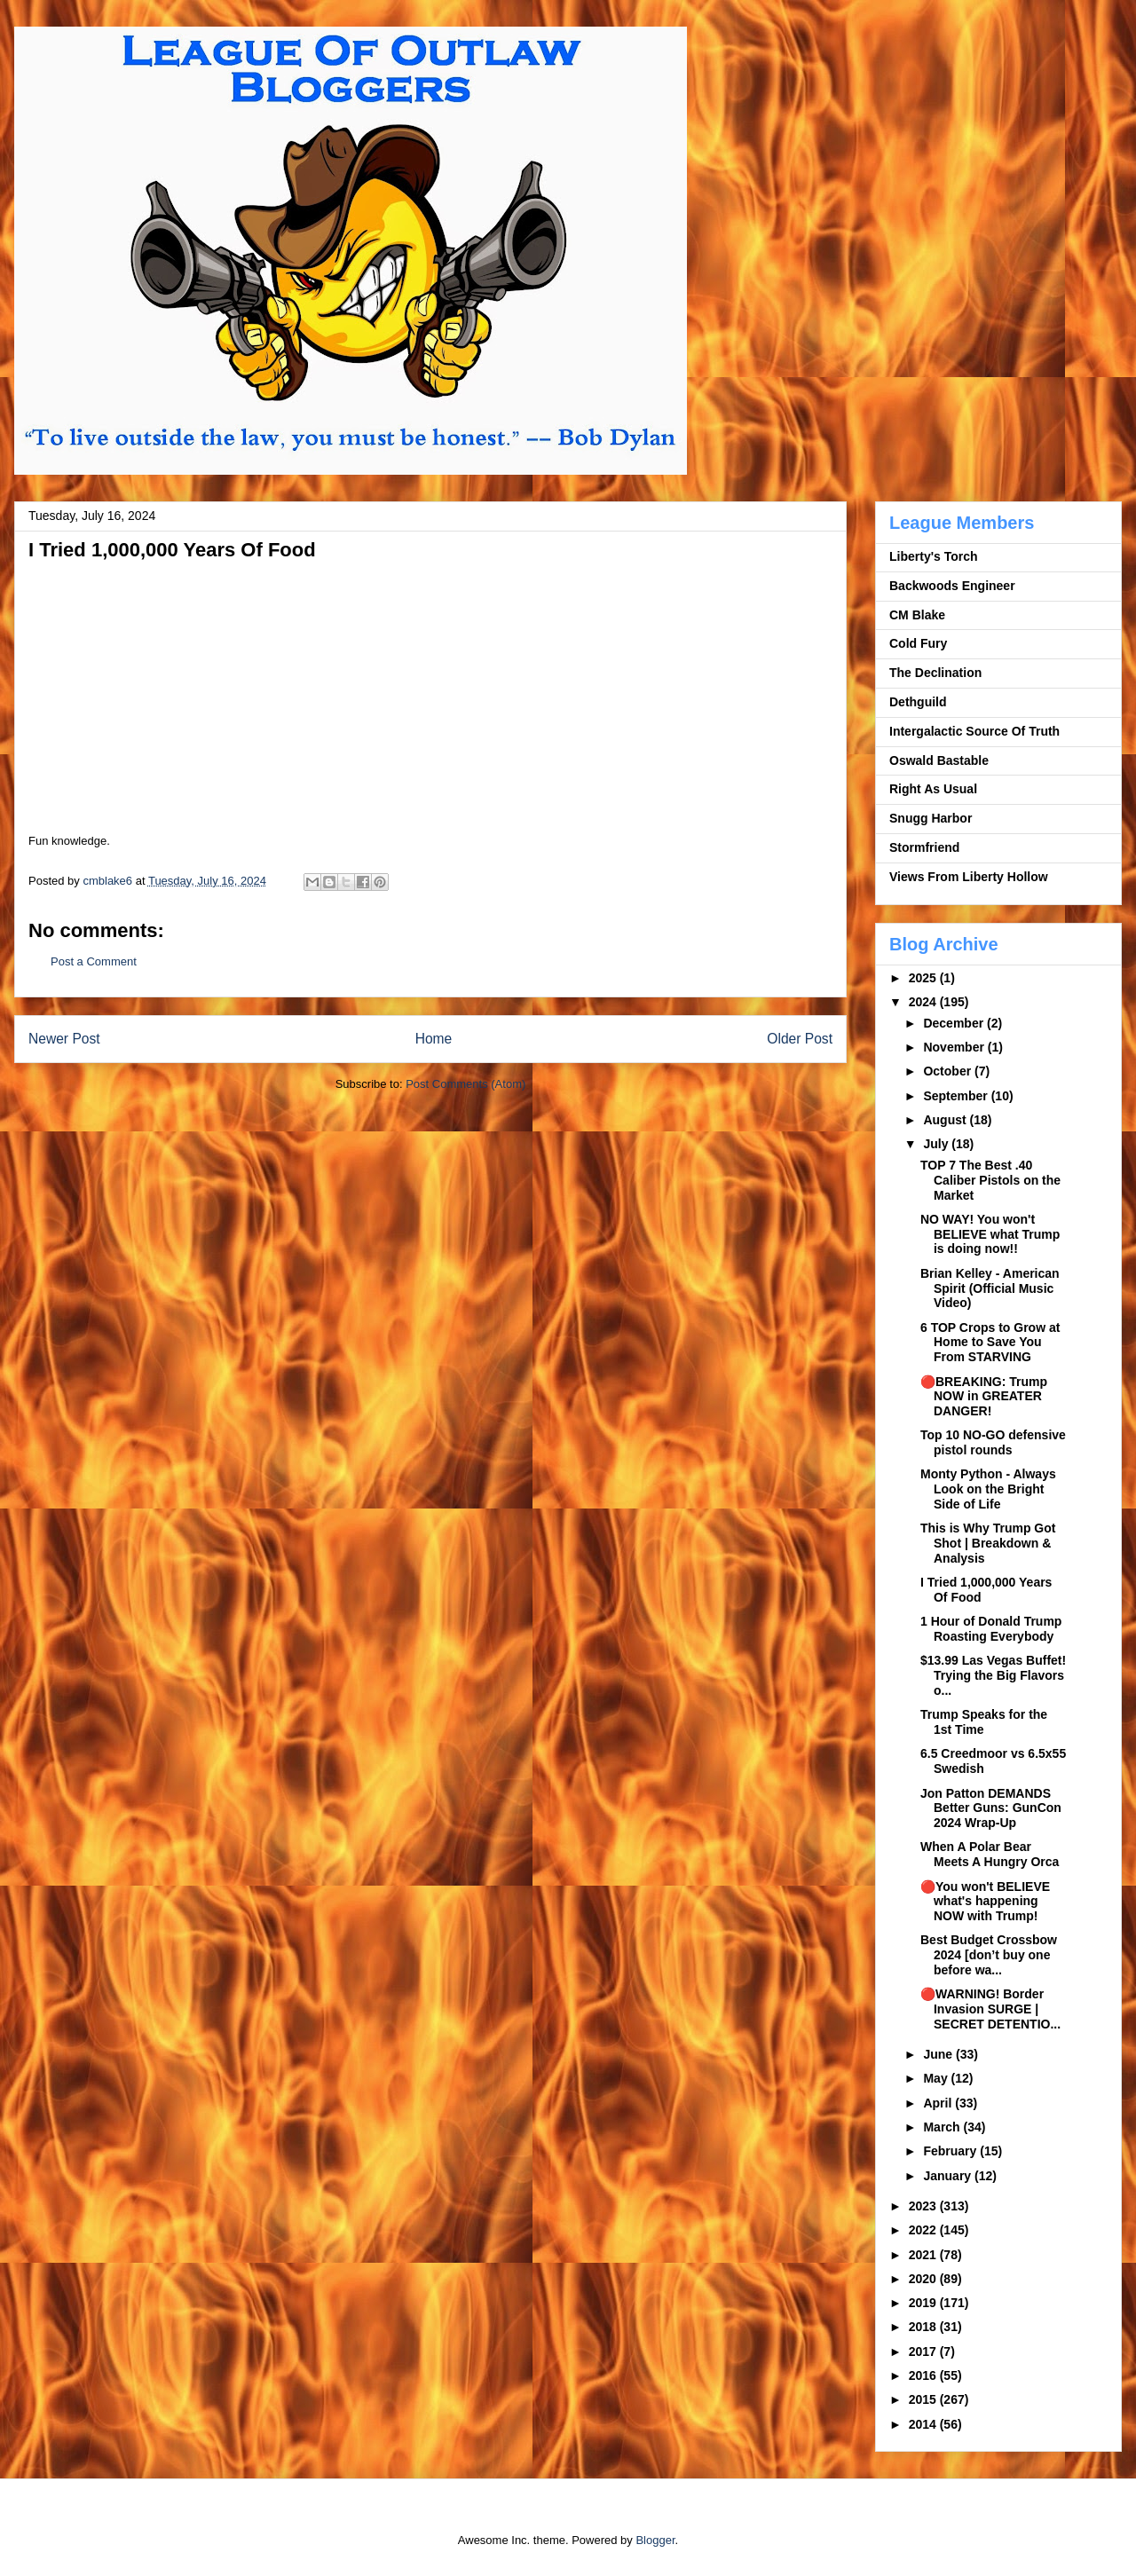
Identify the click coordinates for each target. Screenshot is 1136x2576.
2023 (924, 2206)
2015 (924, 2399)
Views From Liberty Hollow (968, 877)
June (939, 2054)
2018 (924, 2327)
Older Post (799, 1038)
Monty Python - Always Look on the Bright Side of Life (988, 1489)
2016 (924, 2375)
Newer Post (64, 1038)
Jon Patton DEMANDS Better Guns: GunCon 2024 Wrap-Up (990, 1808)
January (948, 2176)
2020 (924, 2279)
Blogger (654, 2540)
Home (434, 1038)
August (946, 1120)
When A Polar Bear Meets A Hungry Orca (989, 1854)
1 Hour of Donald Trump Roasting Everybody (990, 1628)
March (943, 2127)
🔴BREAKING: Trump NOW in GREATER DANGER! (983, 1397)
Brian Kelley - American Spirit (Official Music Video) (990, 1288)
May (937, 2078)
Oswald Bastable (939, 760)
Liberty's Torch (933, 556)
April (939, 2103)
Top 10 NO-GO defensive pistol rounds (993, 1442)
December (955, 1023)
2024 (924, 1002)
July (937, 1144)
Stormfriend (924, 847)
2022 (924, 2230)
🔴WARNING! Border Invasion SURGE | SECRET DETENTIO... (990, 2009)
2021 (924, 2255)
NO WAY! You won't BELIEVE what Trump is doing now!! (990, 1234)
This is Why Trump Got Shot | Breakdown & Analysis (987, 1543)
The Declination (935, 673)
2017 (924, 2351)
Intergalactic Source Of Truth (974, 731)
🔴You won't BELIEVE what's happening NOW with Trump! (985, 1901)
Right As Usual (933, 789)
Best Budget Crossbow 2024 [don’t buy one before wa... (988, 1955)
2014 (924, 2424)
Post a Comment (94, 961)
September (956, 1096)
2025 (924, 978)
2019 (924, 2303)
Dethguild (918, 702)
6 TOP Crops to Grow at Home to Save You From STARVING (990, 1342)
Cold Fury (918, 643)
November (955, 1047)
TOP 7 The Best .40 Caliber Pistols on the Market (990, 1180)
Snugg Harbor (930, 818)
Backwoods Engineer (952, 586)
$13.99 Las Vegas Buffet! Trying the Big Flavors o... (993, 1675)
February (951, 2151)
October (948, 1071)
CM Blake (917, 615)
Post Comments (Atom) (465, 1084)
